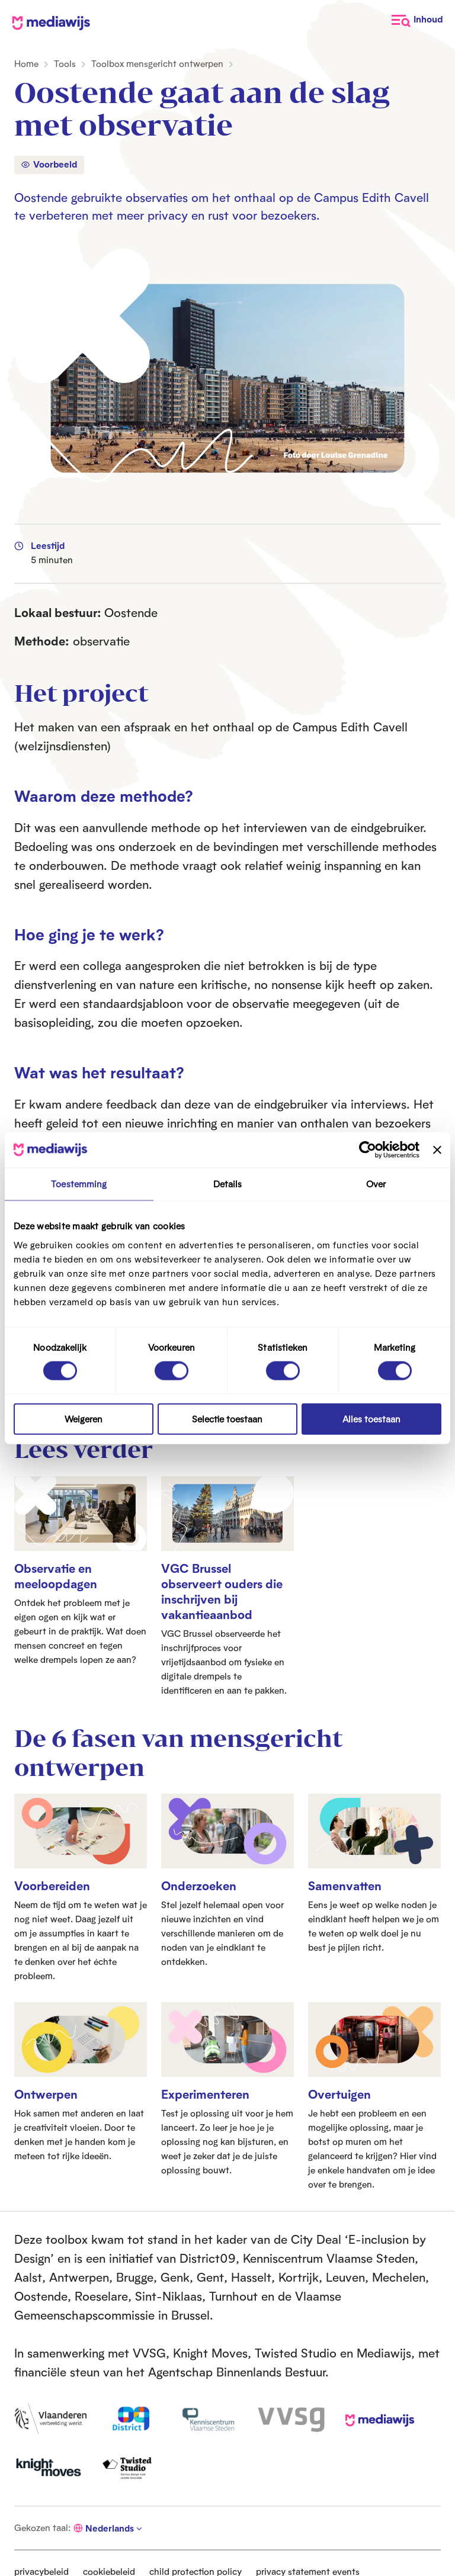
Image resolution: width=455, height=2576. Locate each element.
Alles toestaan (371, 1418)
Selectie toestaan (227, 1418)
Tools (65, 63)
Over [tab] (376, 1184)
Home (26, 63)
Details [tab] (227, 1184)
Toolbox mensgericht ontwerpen (157, 63)
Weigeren (83, 1418)
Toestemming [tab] (79, 1184)
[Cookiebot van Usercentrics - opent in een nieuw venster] (367, 1150)
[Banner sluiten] (437, 1150)
